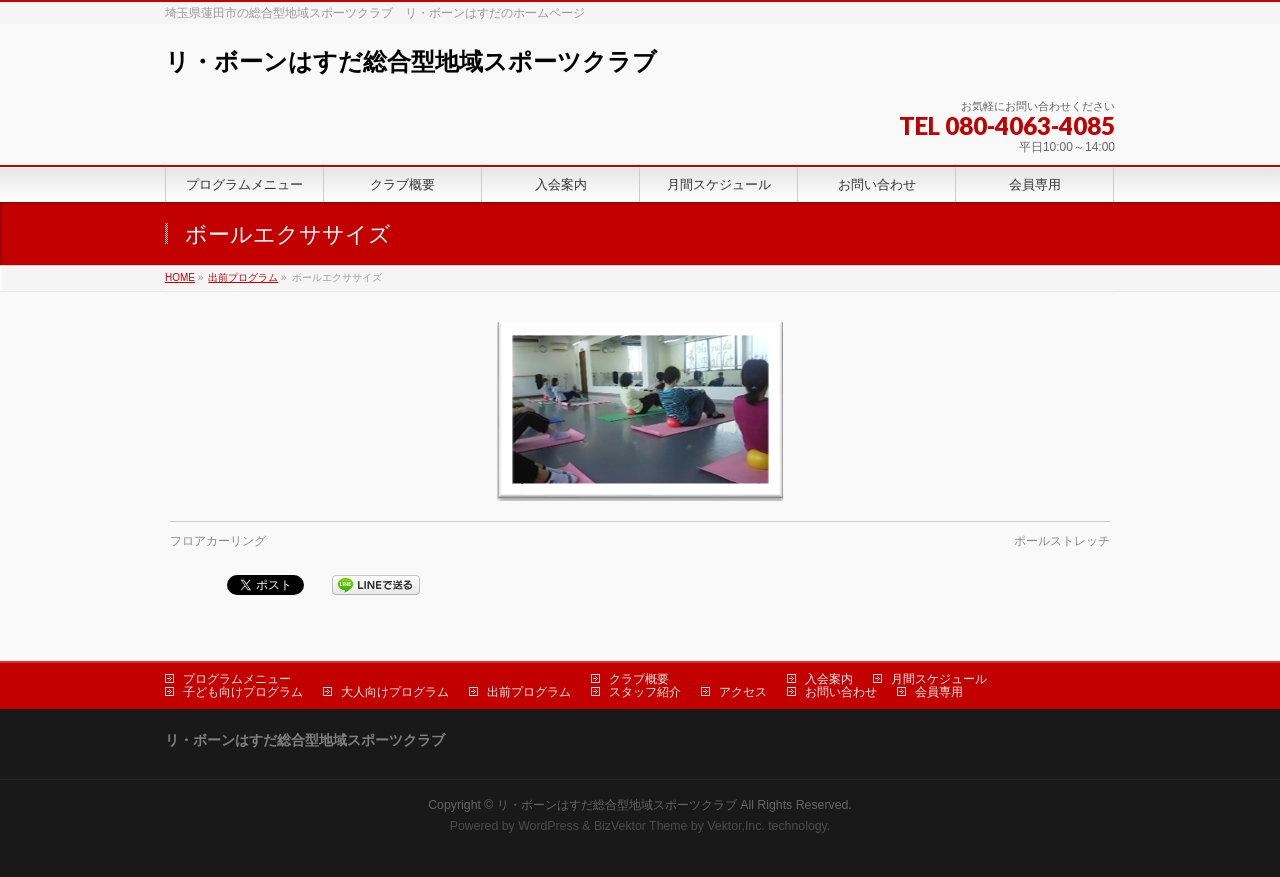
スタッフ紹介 (645, 692)
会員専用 (939, 692)
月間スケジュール (939, 679)
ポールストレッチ (1062, 541)
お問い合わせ (841, 692)
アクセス (743, 692)
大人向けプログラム (395, 692)
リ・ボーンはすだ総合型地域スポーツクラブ (411, 61)
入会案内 (829, 679)
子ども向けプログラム (243, 692)
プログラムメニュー (237, 679)
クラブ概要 (639, 679)
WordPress (548, 826)
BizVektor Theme (641, 826)
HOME (180, 277)
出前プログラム (243, 277)
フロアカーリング (218, 541)
